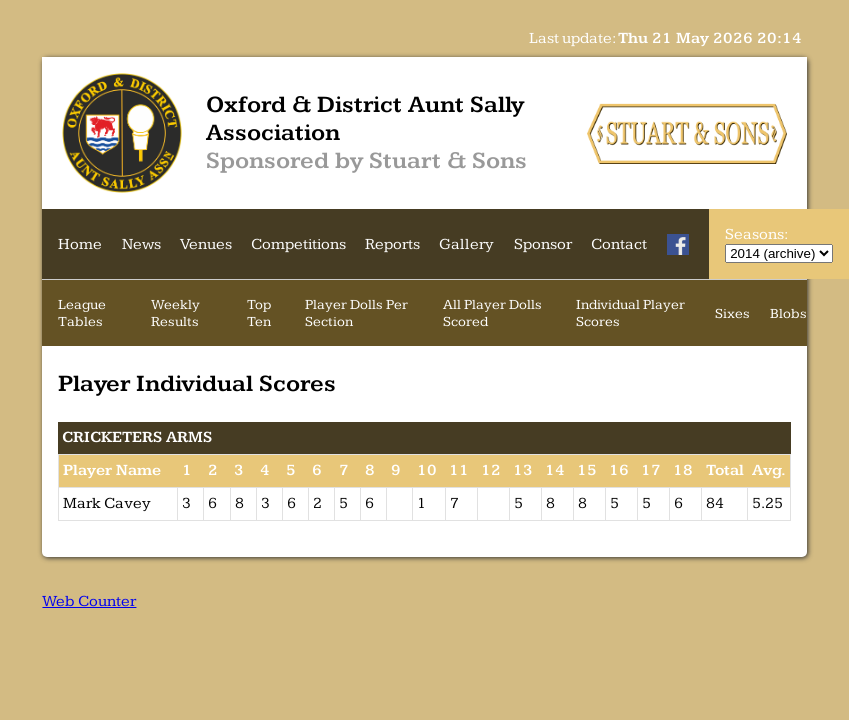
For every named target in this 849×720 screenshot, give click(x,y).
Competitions (298, 244)
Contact (619, 244)
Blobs (788, 313)
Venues (206, 244)
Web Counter (89, 601)
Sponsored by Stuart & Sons (366, 161)
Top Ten (259, 313)
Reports (392, 244)
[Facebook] (678, 244)
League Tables (82, 313)
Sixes (732, 313)
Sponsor (543, 244)
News (141, 244)
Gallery (466, 244)
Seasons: (756, 234)
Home (80, 244)
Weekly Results (175, 313)
